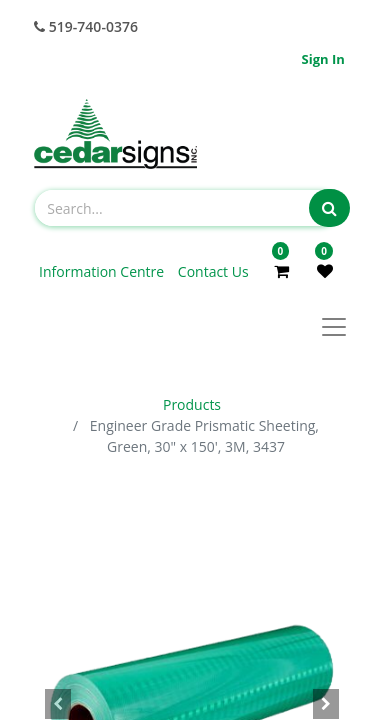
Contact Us (213, 271)
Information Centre (103, 271)
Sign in (323, 59)
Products (192, 404)
